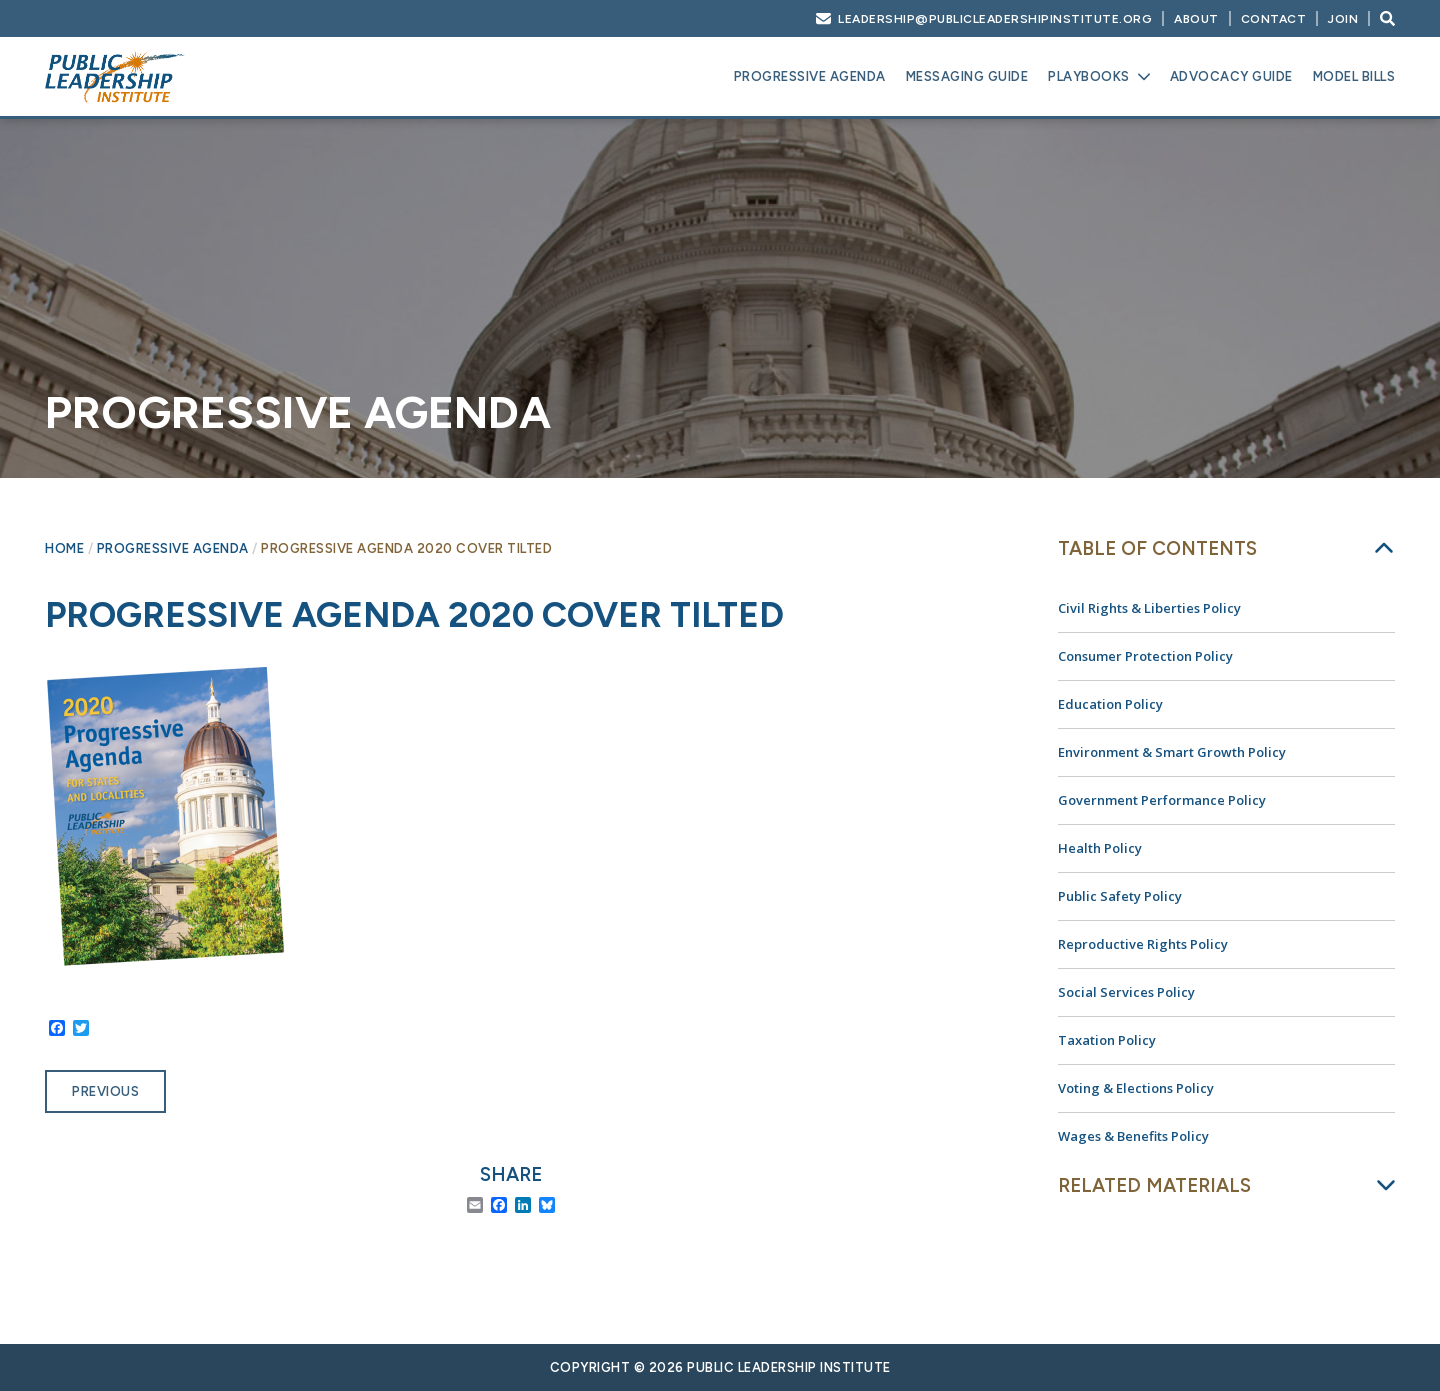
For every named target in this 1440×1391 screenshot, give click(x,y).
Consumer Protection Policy (1145, 656)
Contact (1274, 19)
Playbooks (1089, 76)
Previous (105, 1091)
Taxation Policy (1107, 1040)
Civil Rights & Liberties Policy (1149, 608)
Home (64, 548)
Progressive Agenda (810, 76)
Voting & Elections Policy (1136, 1088)
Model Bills (1354, 76)
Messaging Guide (967, 76)
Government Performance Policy (1162, 800)
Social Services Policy (1126, 992)
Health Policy (1100, 848)
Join (1343, 19)
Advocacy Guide (1231, 76)
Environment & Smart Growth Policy (1172, 752)
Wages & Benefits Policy (1133, 1136)
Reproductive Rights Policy (1143, 944)
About (1196, 19)
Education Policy (1110, 704)
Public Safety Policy (1120, 896)
